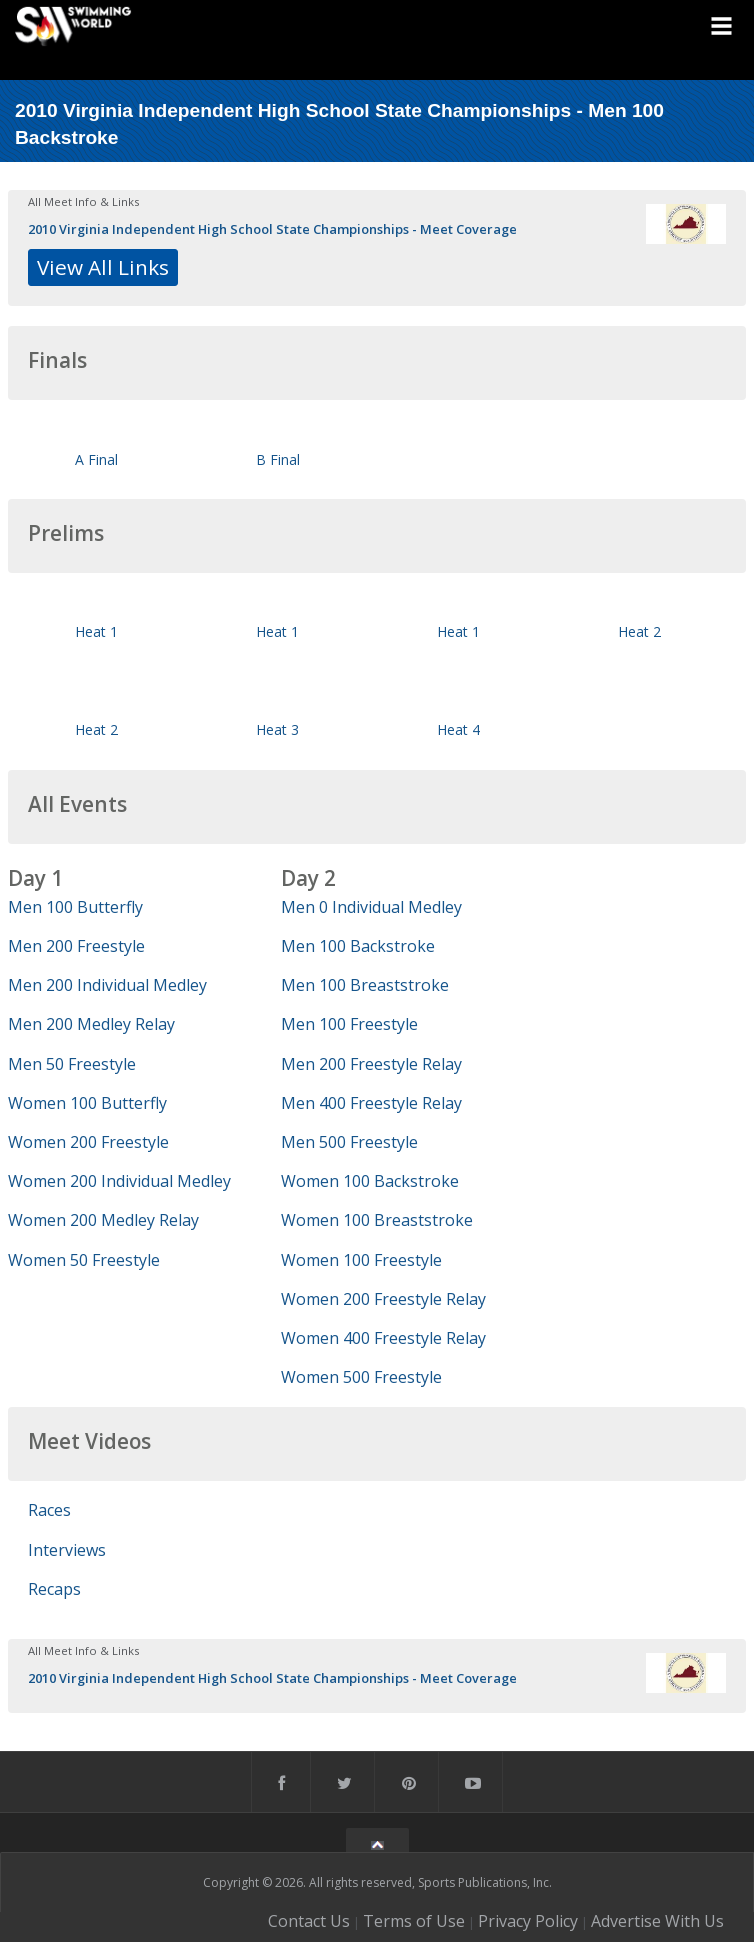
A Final (96, 459)
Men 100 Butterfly (75, 907)
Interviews (67, 1550)
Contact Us (309, 1921)
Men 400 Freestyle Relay (371, 1103)
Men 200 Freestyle (76, 946)
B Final (278, 459)
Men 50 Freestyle (72, 1064)
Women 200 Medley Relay (103, 1220)
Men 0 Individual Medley (371, 907)
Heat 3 (277, 729)
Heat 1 (96, 631)
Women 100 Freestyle (361, 1260)
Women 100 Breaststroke (377, 1220)
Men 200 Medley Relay (91, 1024)
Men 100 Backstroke (358, 946)
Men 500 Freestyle (349, 1142)
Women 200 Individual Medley (119, 1181)
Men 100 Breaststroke (365, 985)
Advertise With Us (657, 1921)
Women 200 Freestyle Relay (383, 1299)
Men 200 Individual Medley (107, 985)
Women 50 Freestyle (84, 1260)
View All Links (103, 267)
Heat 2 (639, 631)
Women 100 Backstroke (370, 1181)
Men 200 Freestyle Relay (371, 1064)
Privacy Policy (528, 1921)
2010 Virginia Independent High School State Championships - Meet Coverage (272, 229)
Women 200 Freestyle (88, 1142)
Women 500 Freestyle (361, 1377)
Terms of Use (414, 1921)
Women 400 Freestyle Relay (383, 1338)
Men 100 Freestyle (349, 1024)
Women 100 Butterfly (87, 1103)
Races (49, 1510)
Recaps (54, 1589)
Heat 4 (458, 729)
